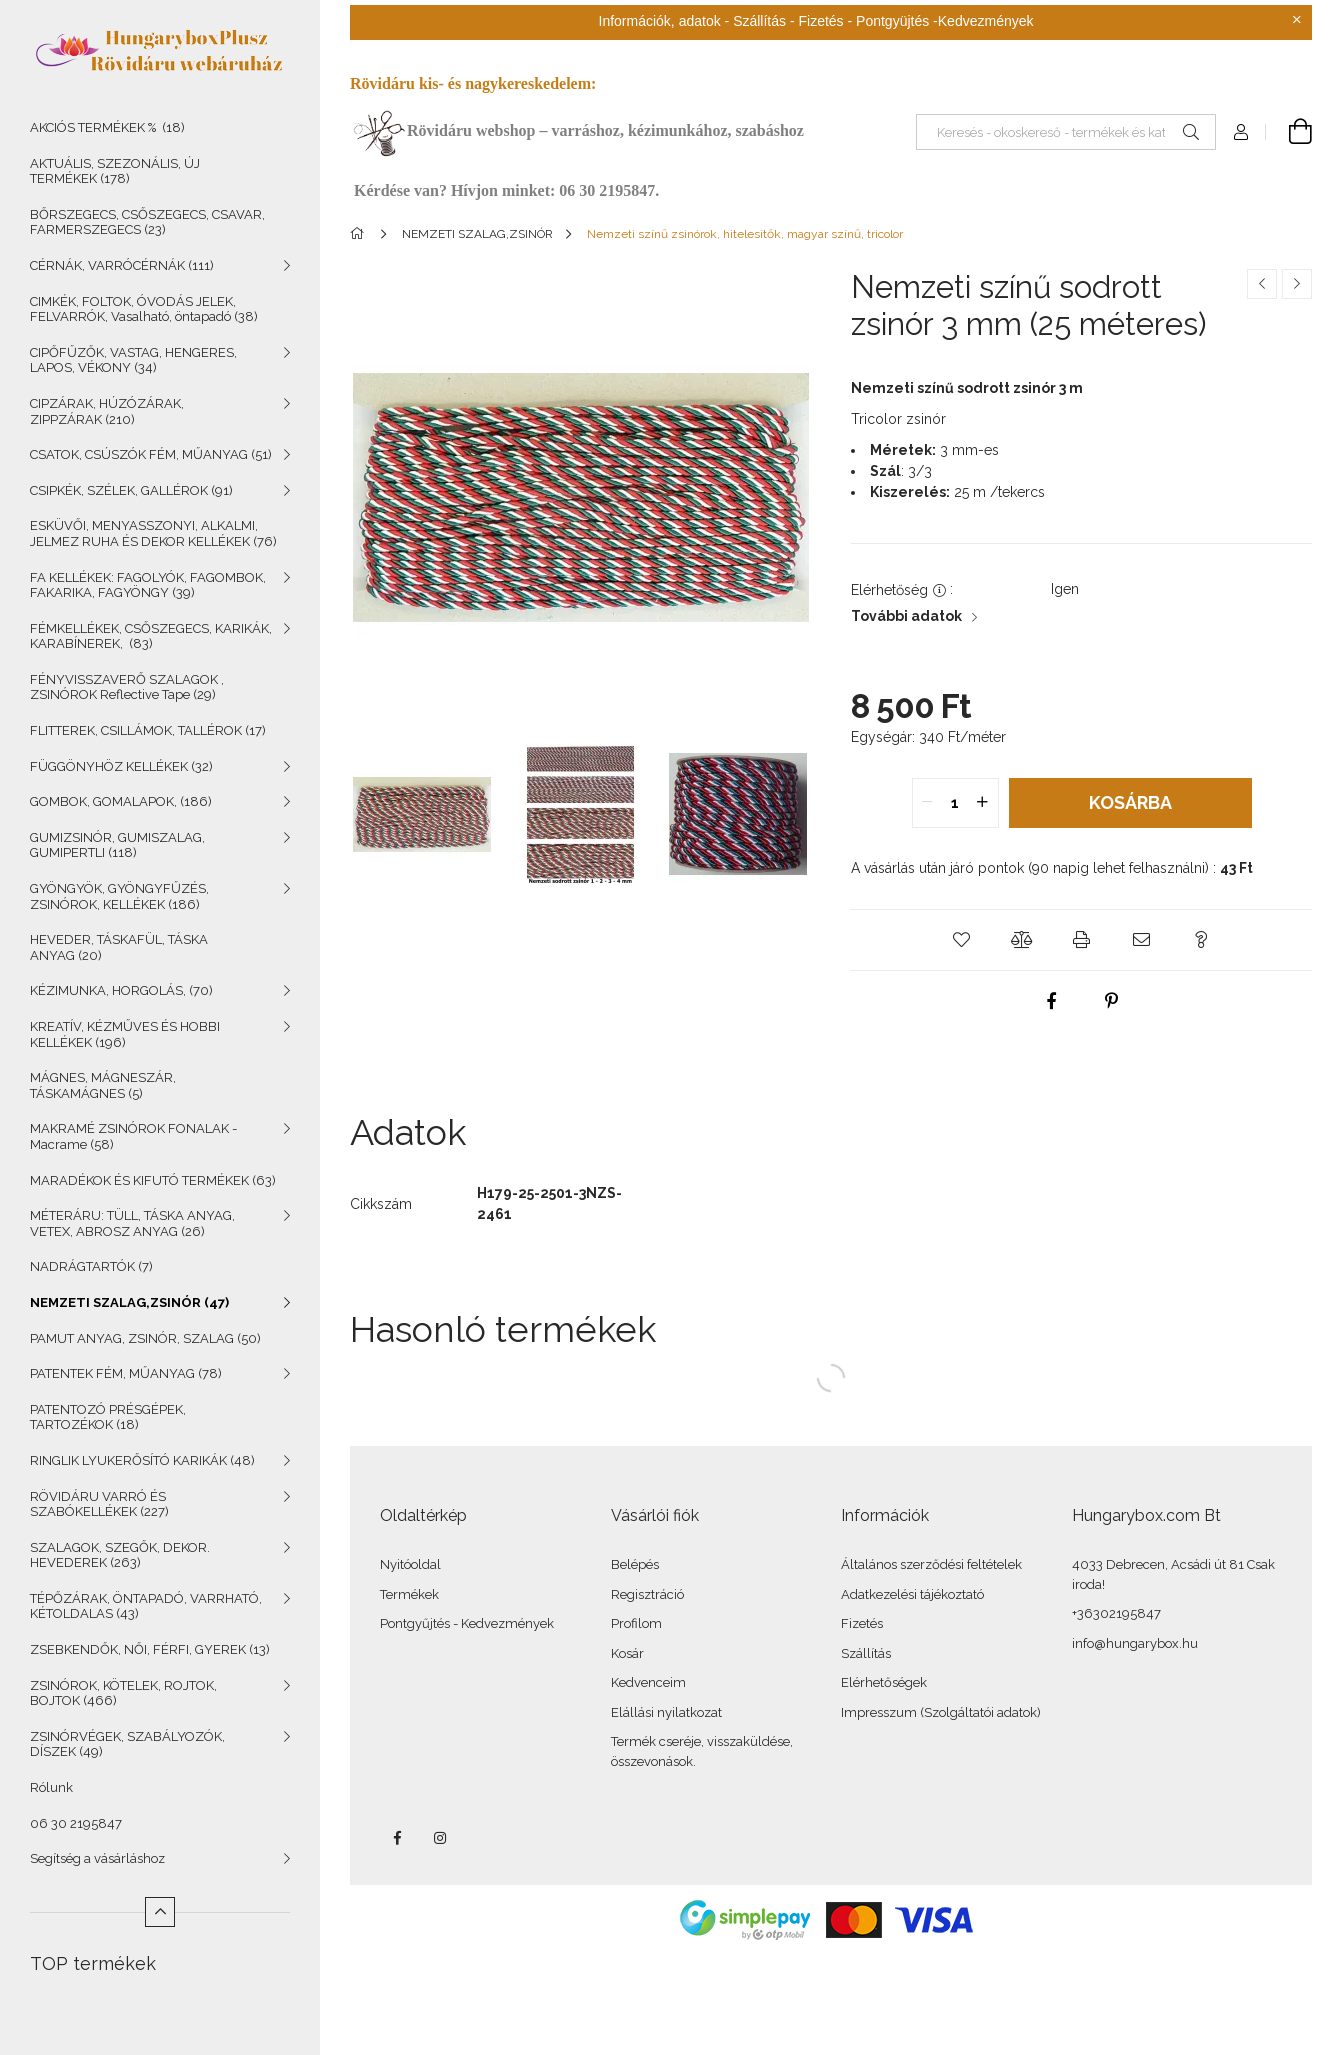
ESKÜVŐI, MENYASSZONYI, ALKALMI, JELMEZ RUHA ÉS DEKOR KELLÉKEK (153, 533)
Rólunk (51, 1787)
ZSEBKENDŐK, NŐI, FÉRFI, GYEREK (150, 1649)
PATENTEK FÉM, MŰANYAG (126, 1373)
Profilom (636, 1623)
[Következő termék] (1297, 284)
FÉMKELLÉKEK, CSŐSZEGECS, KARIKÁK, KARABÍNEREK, (151, 636)
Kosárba (1130, 802)
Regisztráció (647, 1594)
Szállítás (866, 1653)
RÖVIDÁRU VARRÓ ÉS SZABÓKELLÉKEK (99, 1504)
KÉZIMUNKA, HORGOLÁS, (121, 990)
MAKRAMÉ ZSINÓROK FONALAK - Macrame (133, 1136)
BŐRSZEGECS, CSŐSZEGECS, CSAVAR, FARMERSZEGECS (147, 222)
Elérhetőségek (884, 1682)
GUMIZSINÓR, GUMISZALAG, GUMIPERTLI (117, 845)
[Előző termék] (1262, 284)
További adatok (906, 616)
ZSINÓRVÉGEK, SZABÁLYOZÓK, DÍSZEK (127, 1744)
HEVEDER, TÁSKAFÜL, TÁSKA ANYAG (119, 947)
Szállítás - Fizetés (788, 21)
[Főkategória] (360, 234)
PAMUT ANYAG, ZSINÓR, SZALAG (145, 1338)
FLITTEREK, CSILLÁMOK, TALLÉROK (148, 730)
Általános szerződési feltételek (931, 1564)
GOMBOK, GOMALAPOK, (121, 801)
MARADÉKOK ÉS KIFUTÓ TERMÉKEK (153, 1180)
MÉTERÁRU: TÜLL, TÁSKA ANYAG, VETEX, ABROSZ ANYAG (132, 1223)
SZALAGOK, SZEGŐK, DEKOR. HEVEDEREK (120, 1555)
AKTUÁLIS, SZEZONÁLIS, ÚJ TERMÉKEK (115, 171)
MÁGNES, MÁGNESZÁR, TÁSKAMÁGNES (103, 1085)
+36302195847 (1116, 1613)
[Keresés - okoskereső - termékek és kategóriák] (1066, 132)
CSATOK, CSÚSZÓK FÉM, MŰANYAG (151, 454)
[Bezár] (1297, 20)
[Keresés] (1191, 132)
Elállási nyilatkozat (666, 1712)
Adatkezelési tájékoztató (912, 1594)
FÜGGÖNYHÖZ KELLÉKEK (121, 766)
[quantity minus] (928, 803)
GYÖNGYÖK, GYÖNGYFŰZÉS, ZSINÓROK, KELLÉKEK (119, 896)
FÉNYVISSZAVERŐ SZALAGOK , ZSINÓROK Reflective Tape (127, 687)
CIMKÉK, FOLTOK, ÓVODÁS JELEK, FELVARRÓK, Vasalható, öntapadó (144, 309)
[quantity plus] (983, 803)
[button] (962, 940)
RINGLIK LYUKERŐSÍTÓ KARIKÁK (142, 1460)
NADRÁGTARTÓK (91, 1266)
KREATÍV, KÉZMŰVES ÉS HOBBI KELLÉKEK (125, 1034)
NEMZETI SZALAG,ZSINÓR (129, 1302)
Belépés (635, 1564)
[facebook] (1052, 1001)
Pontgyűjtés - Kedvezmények (467, 1623)
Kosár (627, 1653)
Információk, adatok (660, 21)
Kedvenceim (648, 1682)
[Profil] (1241, 132)
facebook (397, 1838)
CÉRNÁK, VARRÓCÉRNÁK (122, 265)
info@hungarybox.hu (1135, 1643)
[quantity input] (955, 803)
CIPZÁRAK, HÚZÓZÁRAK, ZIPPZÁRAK (107, 411)
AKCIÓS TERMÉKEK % (107, 127)
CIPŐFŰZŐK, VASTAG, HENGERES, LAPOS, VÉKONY (133, 360)
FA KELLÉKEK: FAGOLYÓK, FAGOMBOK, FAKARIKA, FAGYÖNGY (148, 585)
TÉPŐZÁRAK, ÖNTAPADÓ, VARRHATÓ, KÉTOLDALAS (146, 1606)
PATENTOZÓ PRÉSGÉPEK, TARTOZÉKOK (108, 1417)
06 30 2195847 (76, 1823)
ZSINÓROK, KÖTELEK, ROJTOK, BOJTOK (123, 1693)
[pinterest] (1112, 1001)
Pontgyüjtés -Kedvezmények (944, 21)
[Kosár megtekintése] (1289, 132)
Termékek (409, 1594)
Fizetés (862, 1623)
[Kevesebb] (160, 1912)
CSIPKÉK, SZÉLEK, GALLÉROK (131, 490)
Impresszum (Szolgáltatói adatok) (941, 1712)
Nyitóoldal (410, 1564)
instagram (441, 1838)
